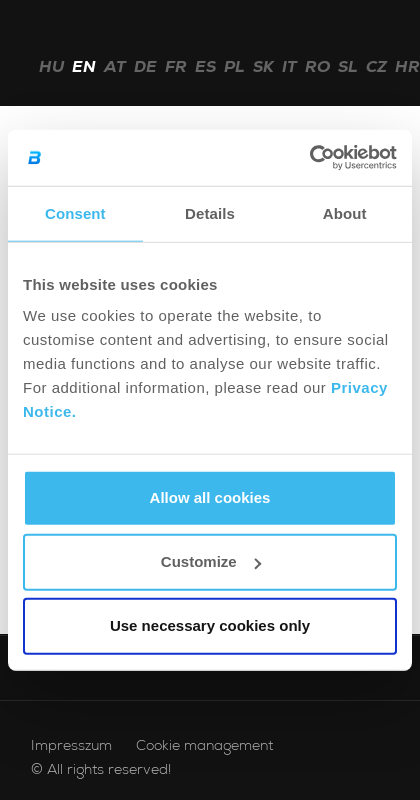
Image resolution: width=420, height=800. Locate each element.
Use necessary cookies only (210, 625)
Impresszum (71, 747)
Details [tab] (210, 212)
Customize (211, 561)
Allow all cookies (210, 497)
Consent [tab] (75, 212)
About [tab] (345, 212)
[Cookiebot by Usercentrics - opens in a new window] (309, 158)
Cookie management (204, 747)
